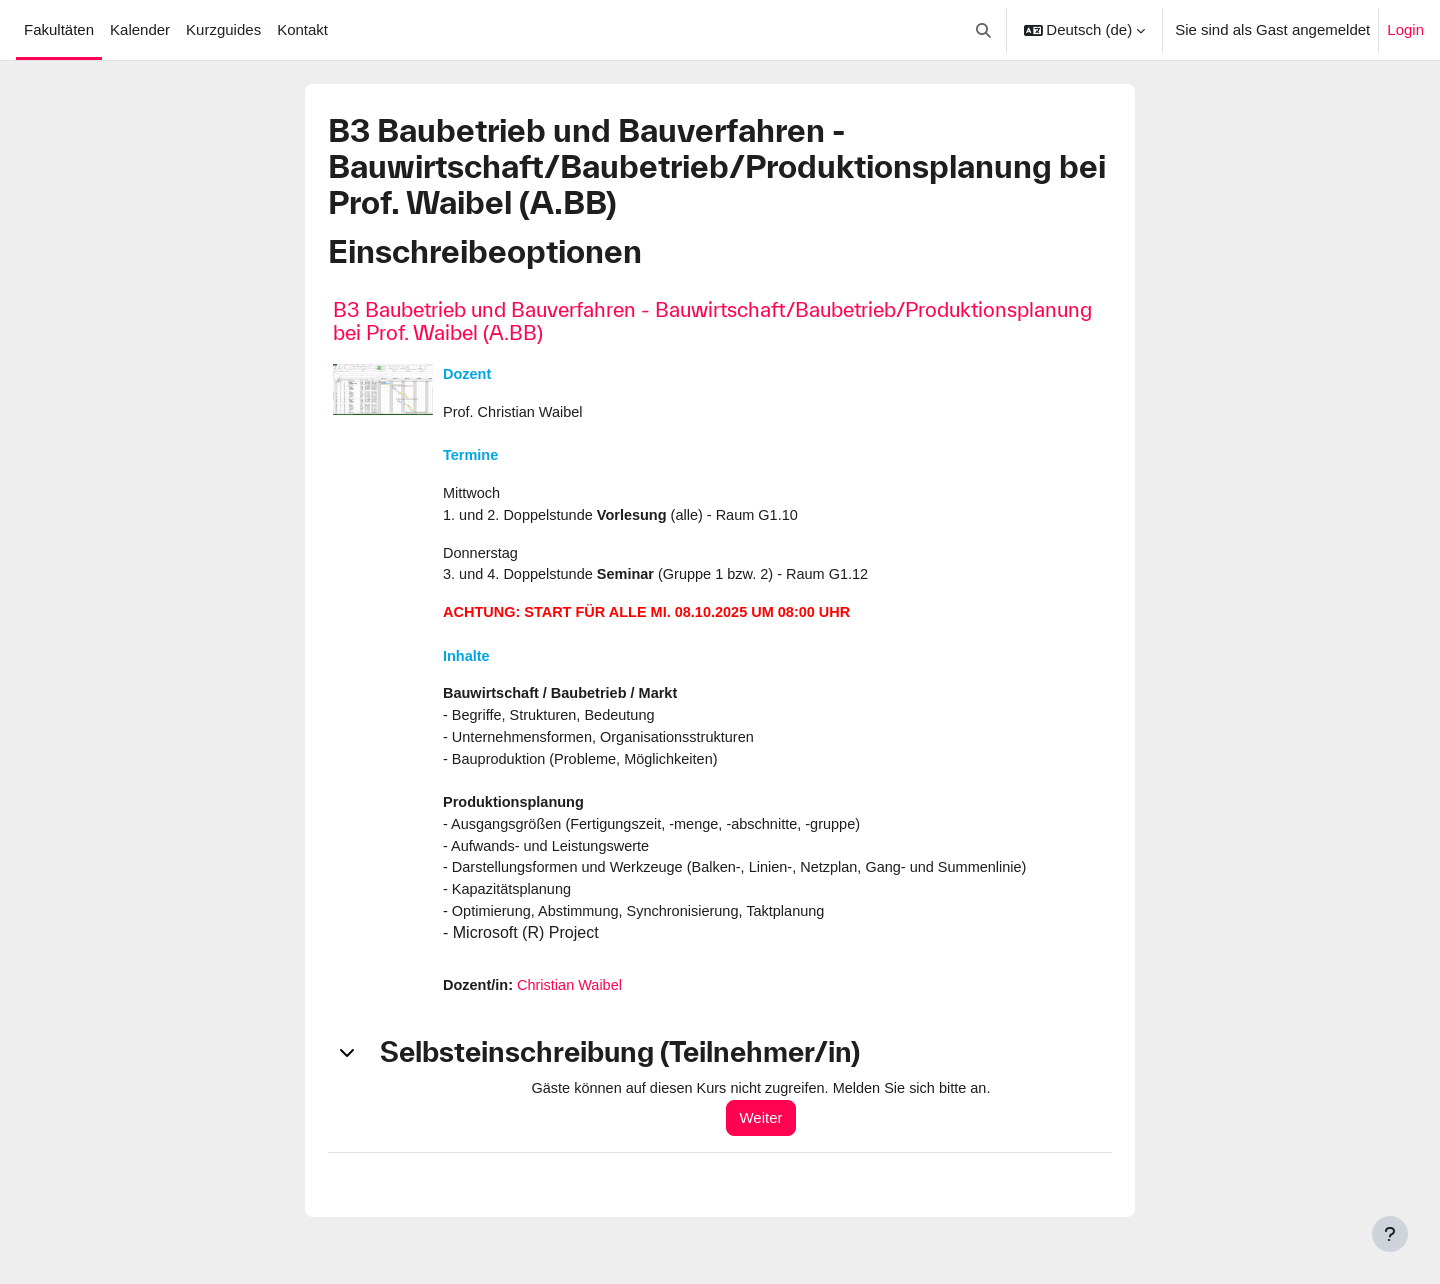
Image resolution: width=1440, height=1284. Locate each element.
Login (1405, 29)
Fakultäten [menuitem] (59, 29)
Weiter (769, 1136)
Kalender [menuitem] (140, 29)
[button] (983, 30)
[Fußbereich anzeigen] (1390, 1234)
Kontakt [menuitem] (302, 29)
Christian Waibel (574, 1003)
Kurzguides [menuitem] (223, 29)
